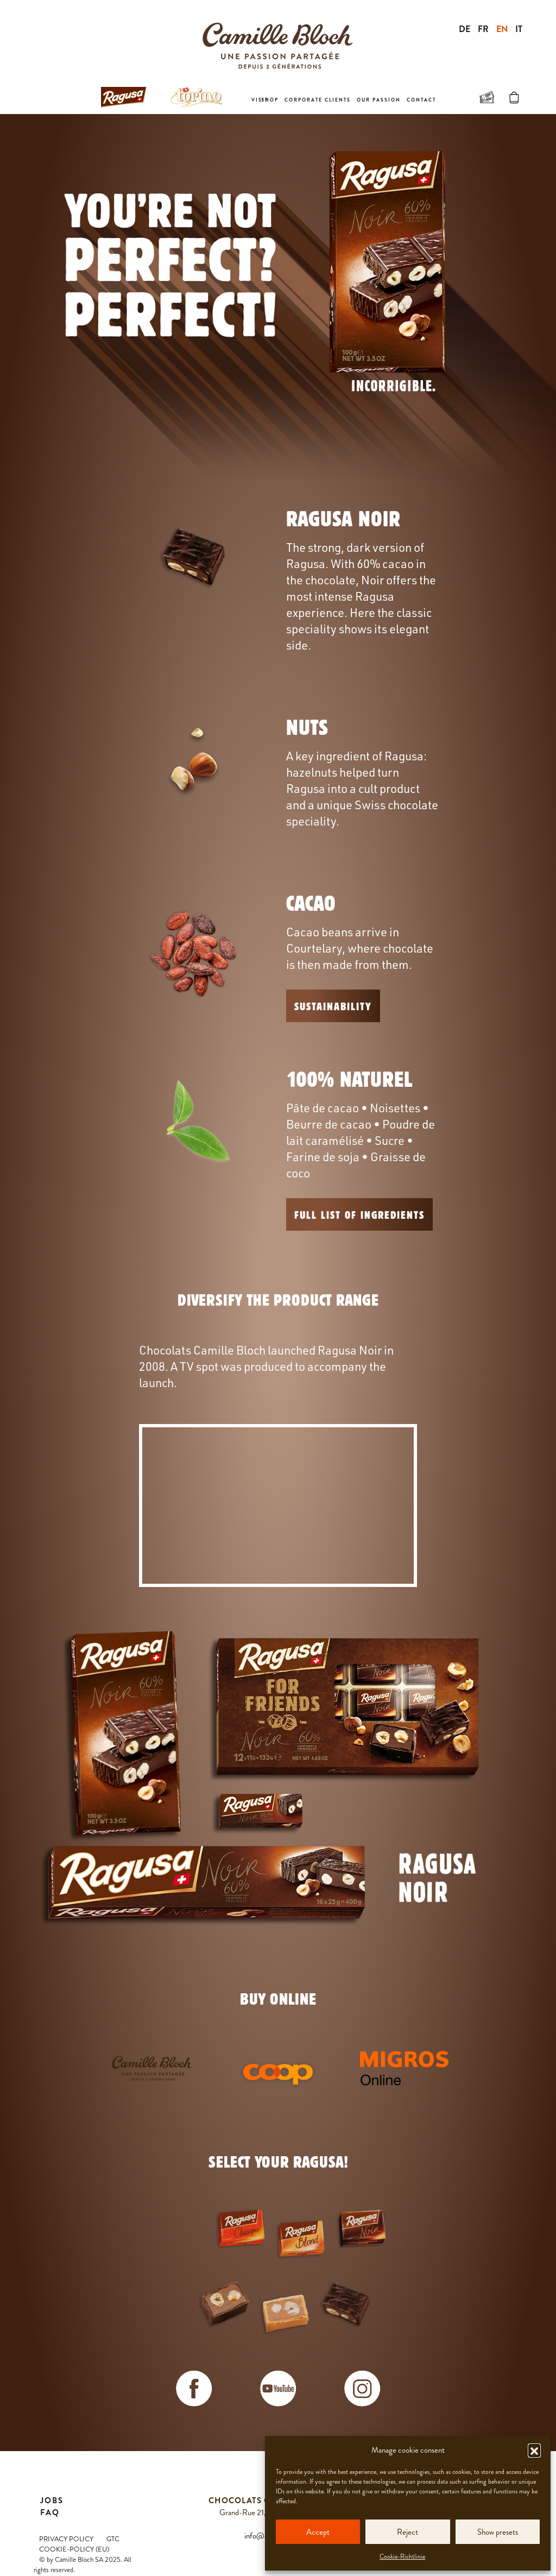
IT (518, 29)
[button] (534, 2450)
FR (483, 29)
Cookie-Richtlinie (402, 2556)
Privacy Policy (66, 2539)
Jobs (52, 2500)
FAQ (50, 2512)
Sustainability (333, 1006)
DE (464, 29)
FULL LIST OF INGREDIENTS (359, 1214)
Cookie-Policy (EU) (74, 2549)
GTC (112, 2539)
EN (502, 29)
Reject (407, 2532)
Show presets (497, 2532)
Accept (318, 2532)
